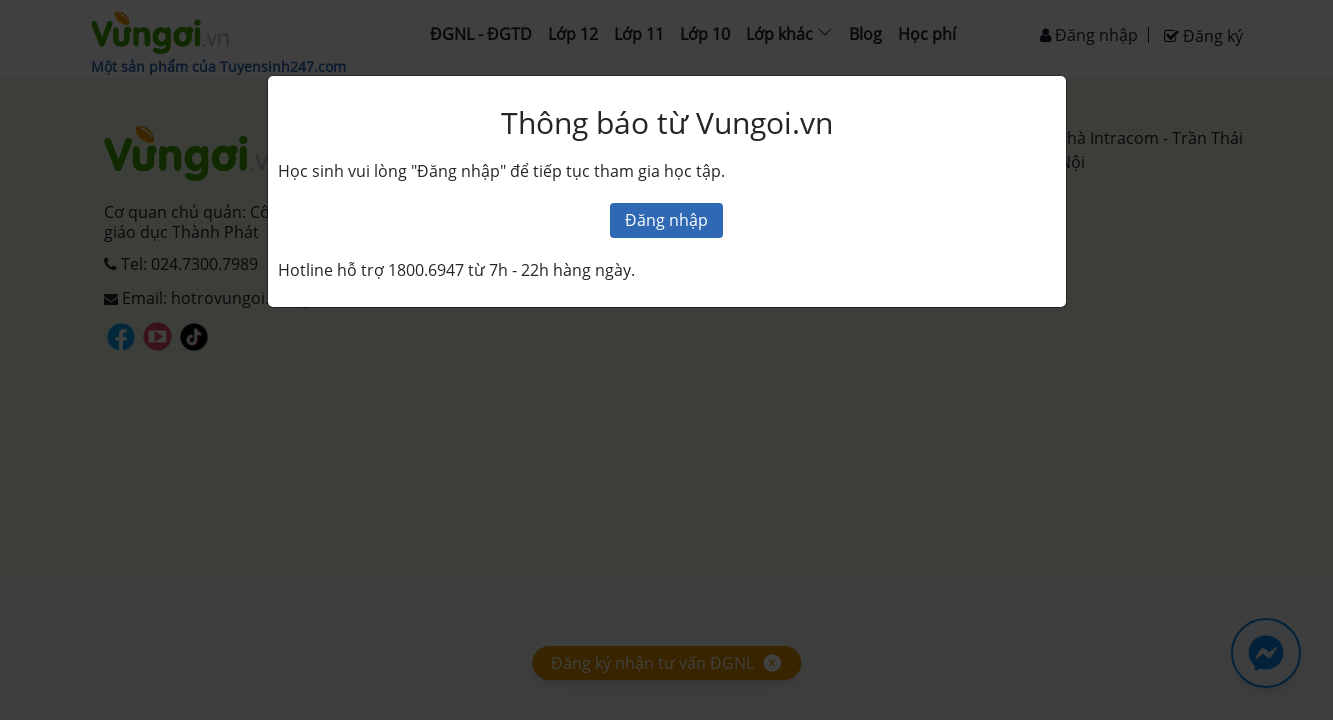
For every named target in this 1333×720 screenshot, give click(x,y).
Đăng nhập (666, 220)
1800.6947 (426, 270)
